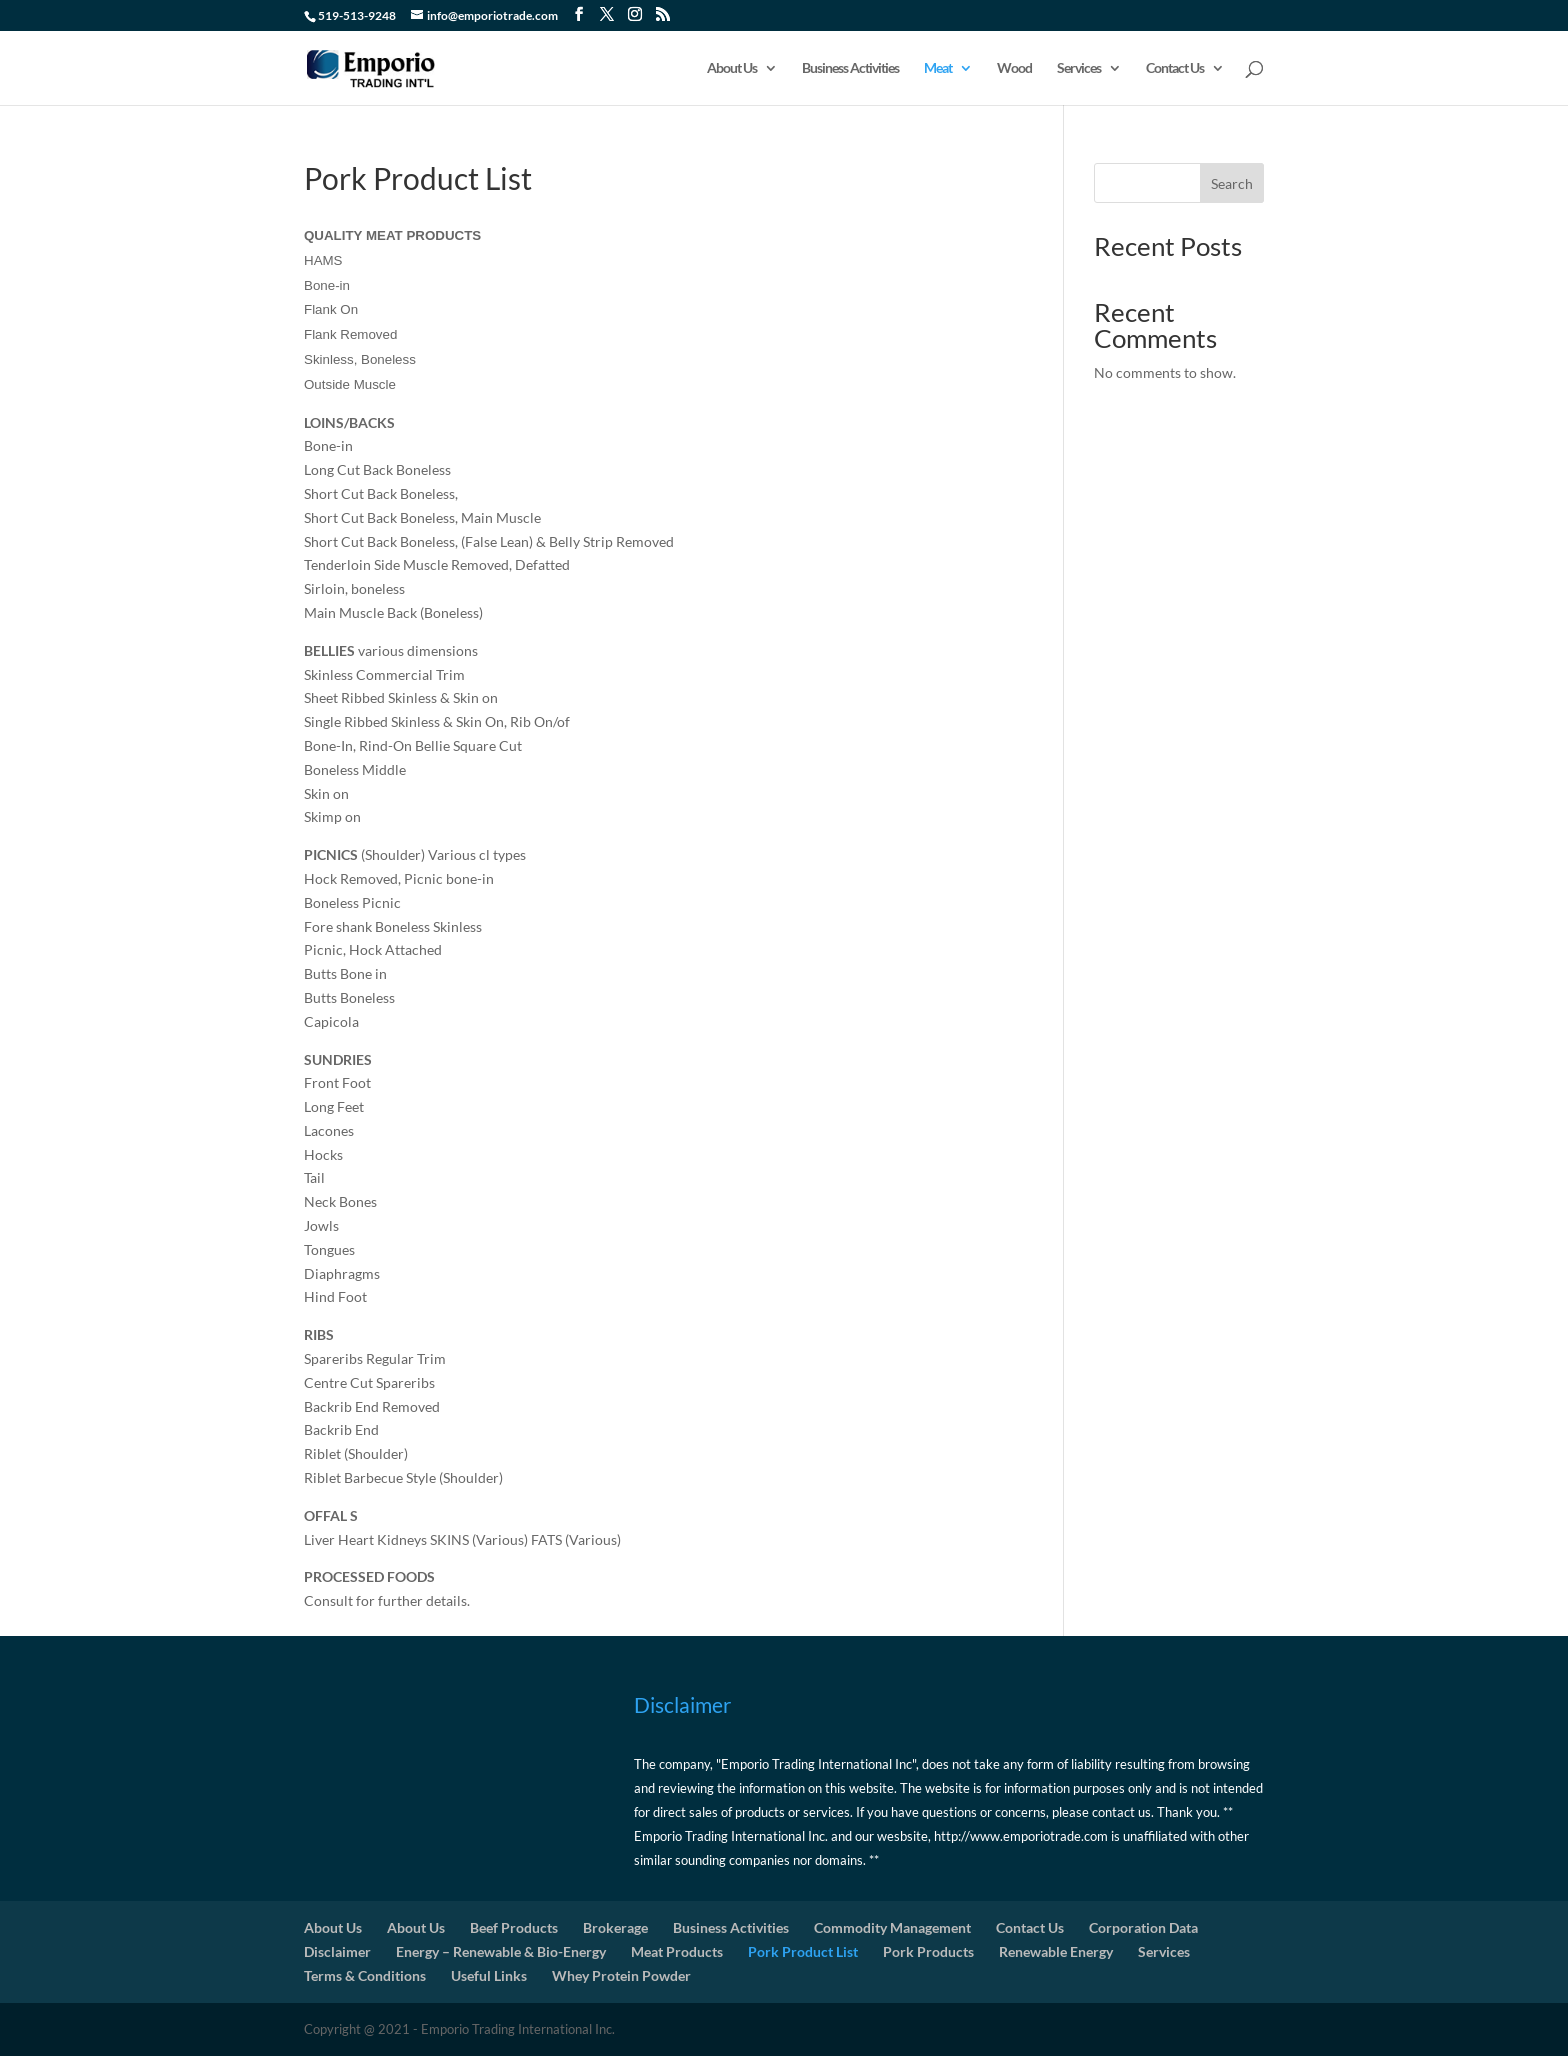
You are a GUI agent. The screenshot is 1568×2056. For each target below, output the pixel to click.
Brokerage (615, 1927)
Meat (938, 68)
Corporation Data (1143, 1927)
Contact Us (1175, 68)
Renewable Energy (1056, 1951)
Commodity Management (892, 1927)
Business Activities (850, 68)
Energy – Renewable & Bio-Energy (501, 1951)
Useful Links (489, 1975)
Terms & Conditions (365, 1975)
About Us (732, 68)
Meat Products (677, 1951)
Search (1232, 183)
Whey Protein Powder (621, 1975)
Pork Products (928, 1951)
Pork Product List (803, 1951)
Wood (1014, 68)
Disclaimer (337, 1951)
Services (1079, 68)
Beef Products (514, 1927)
